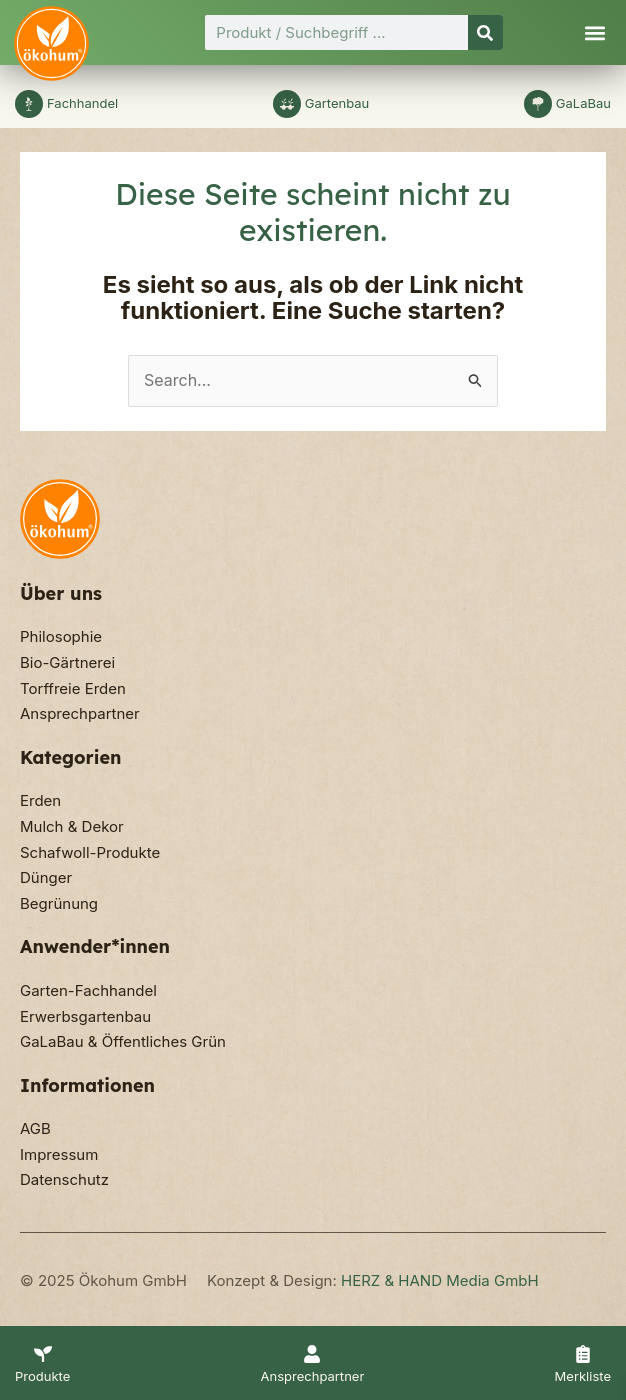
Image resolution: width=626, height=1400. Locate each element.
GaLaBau (583, 103)
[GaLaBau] (538, 104)
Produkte (42, 1376)
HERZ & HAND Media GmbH (440, 1280)
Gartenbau (337, 103)
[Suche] (485, 32)
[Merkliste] (583, 1354)
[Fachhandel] (29, 104)
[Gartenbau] (287, 104)
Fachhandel (82, 103)
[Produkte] (43, 1354)
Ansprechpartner (313, 1376)
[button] (594, 32)
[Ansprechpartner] (312, 1354)
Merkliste (583, 1376)
